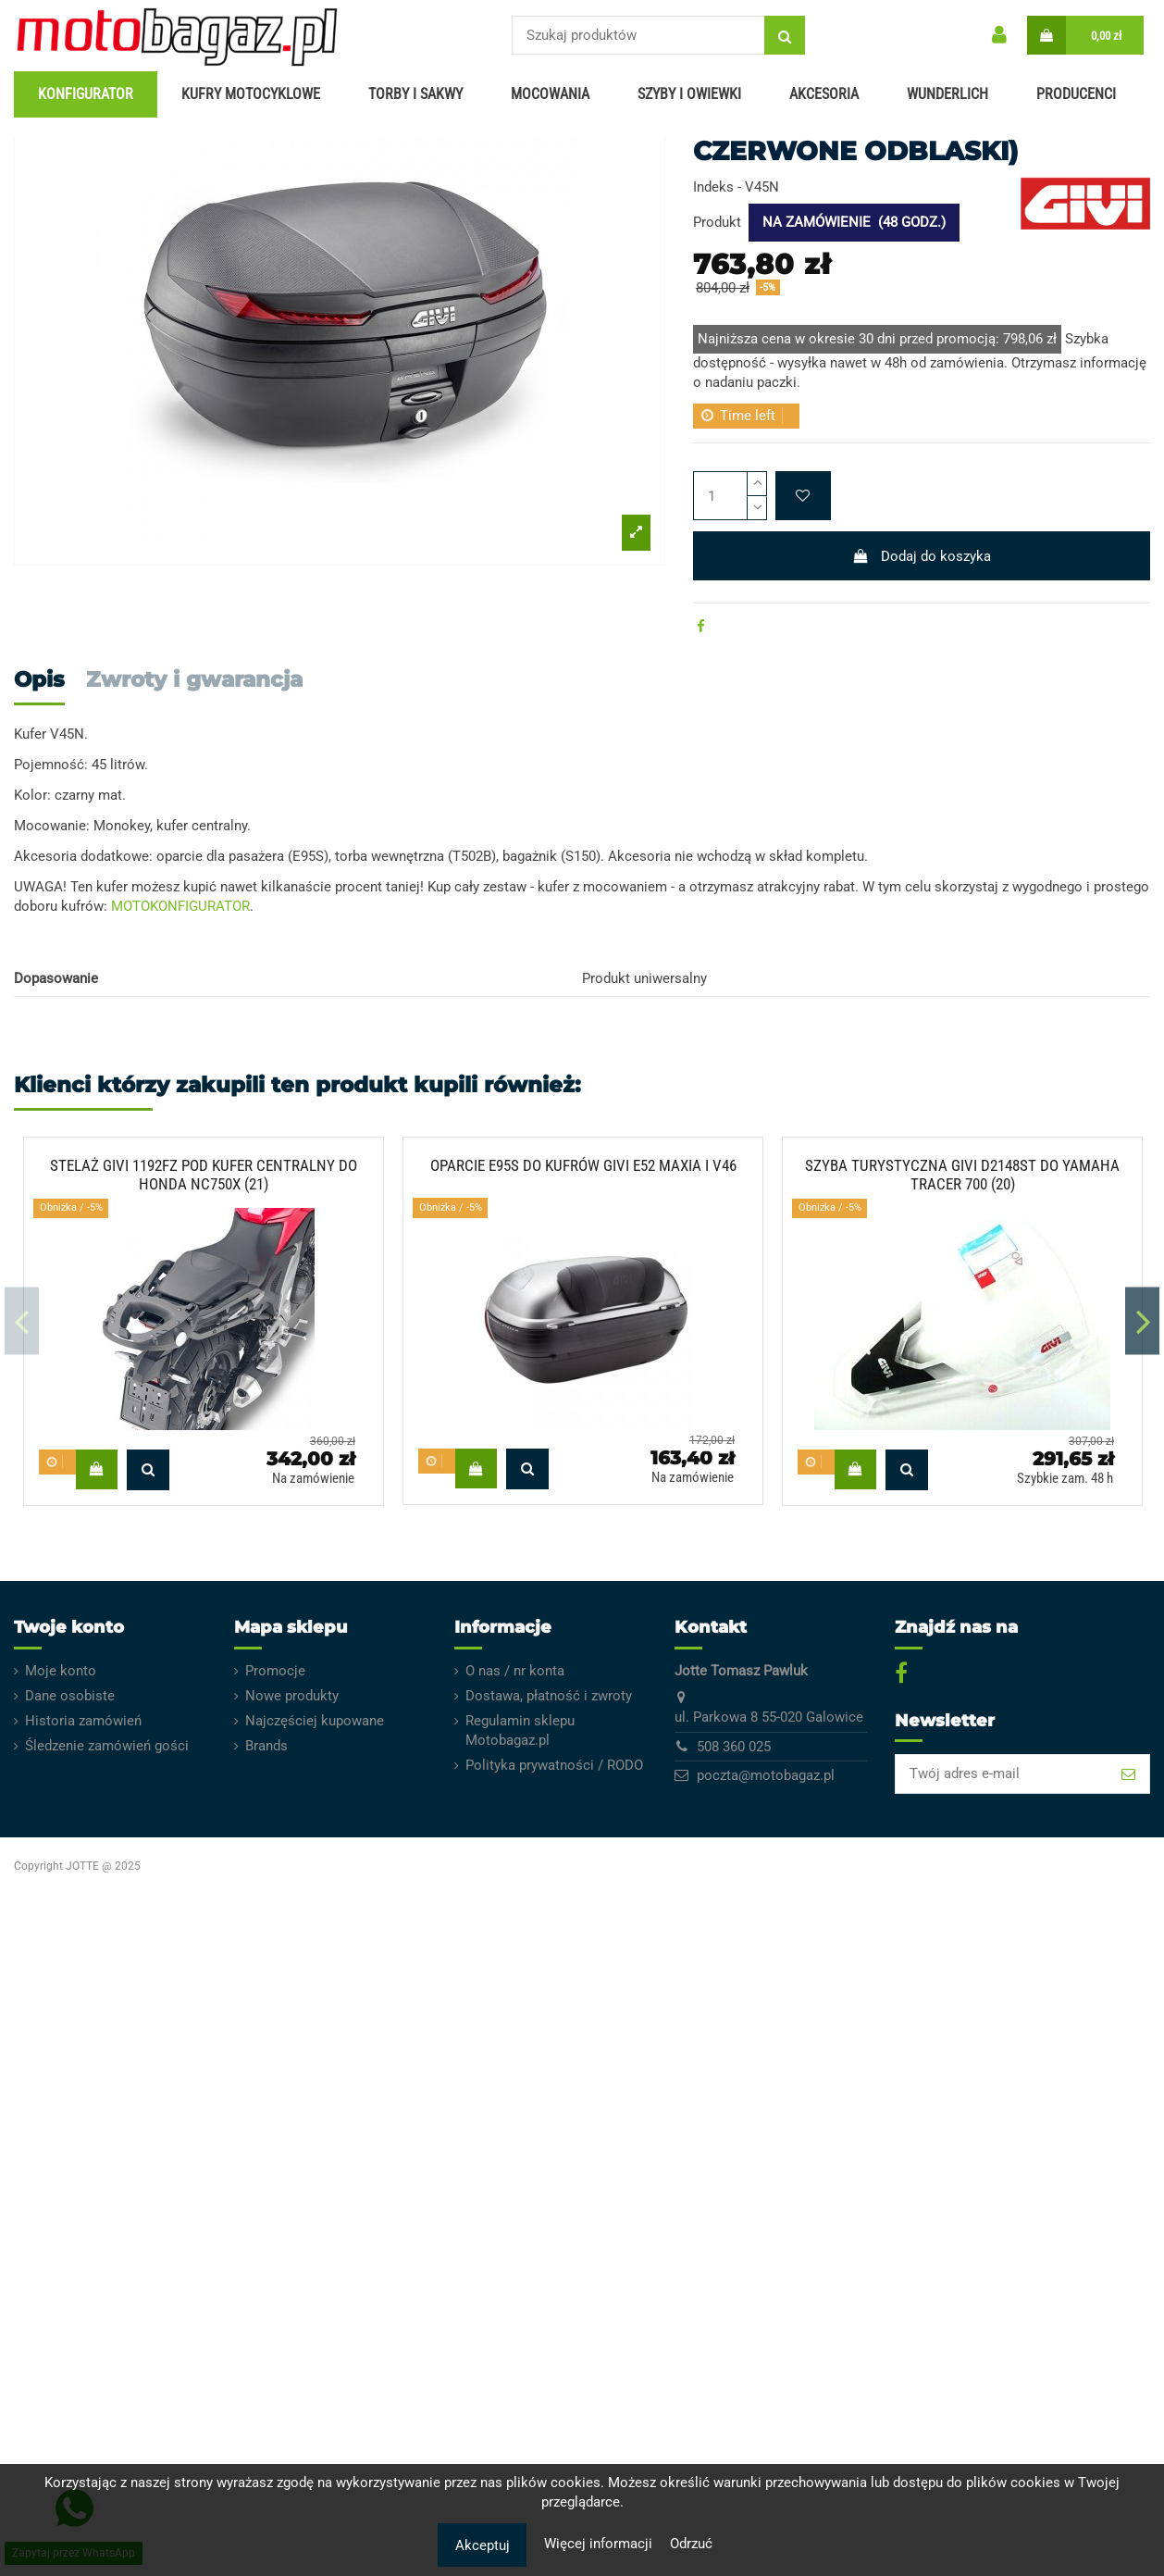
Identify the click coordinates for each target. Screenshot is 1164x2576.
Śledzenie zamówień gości (107, 1745)
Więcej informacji (600, 2543)
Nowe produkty (292, 1695)
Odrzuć (691, 2543)
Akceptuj (482, 2545)
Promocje (275, 1670)
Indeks (713, 187)
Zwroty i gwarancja (194, 679)
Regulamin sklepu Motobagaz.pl (520, 1730)
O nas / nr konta (514, 1670)
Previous (22, 1321)
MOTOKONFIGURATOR (180, 906)
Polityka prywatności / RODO (554, 1765)
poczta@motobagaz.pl (766, 1775)
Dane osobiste (70, 1695)
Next (1142, 1321)
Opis (39, 679)
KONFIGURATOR (85, 94)
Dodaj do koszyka (921, 556)
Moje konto (60, 1670)
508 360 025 (734, 1746)
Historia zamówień (83, 1720)
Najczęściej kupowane (314, 1720)
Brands (266, 1745)
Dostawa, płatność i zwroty (548, 1695)
